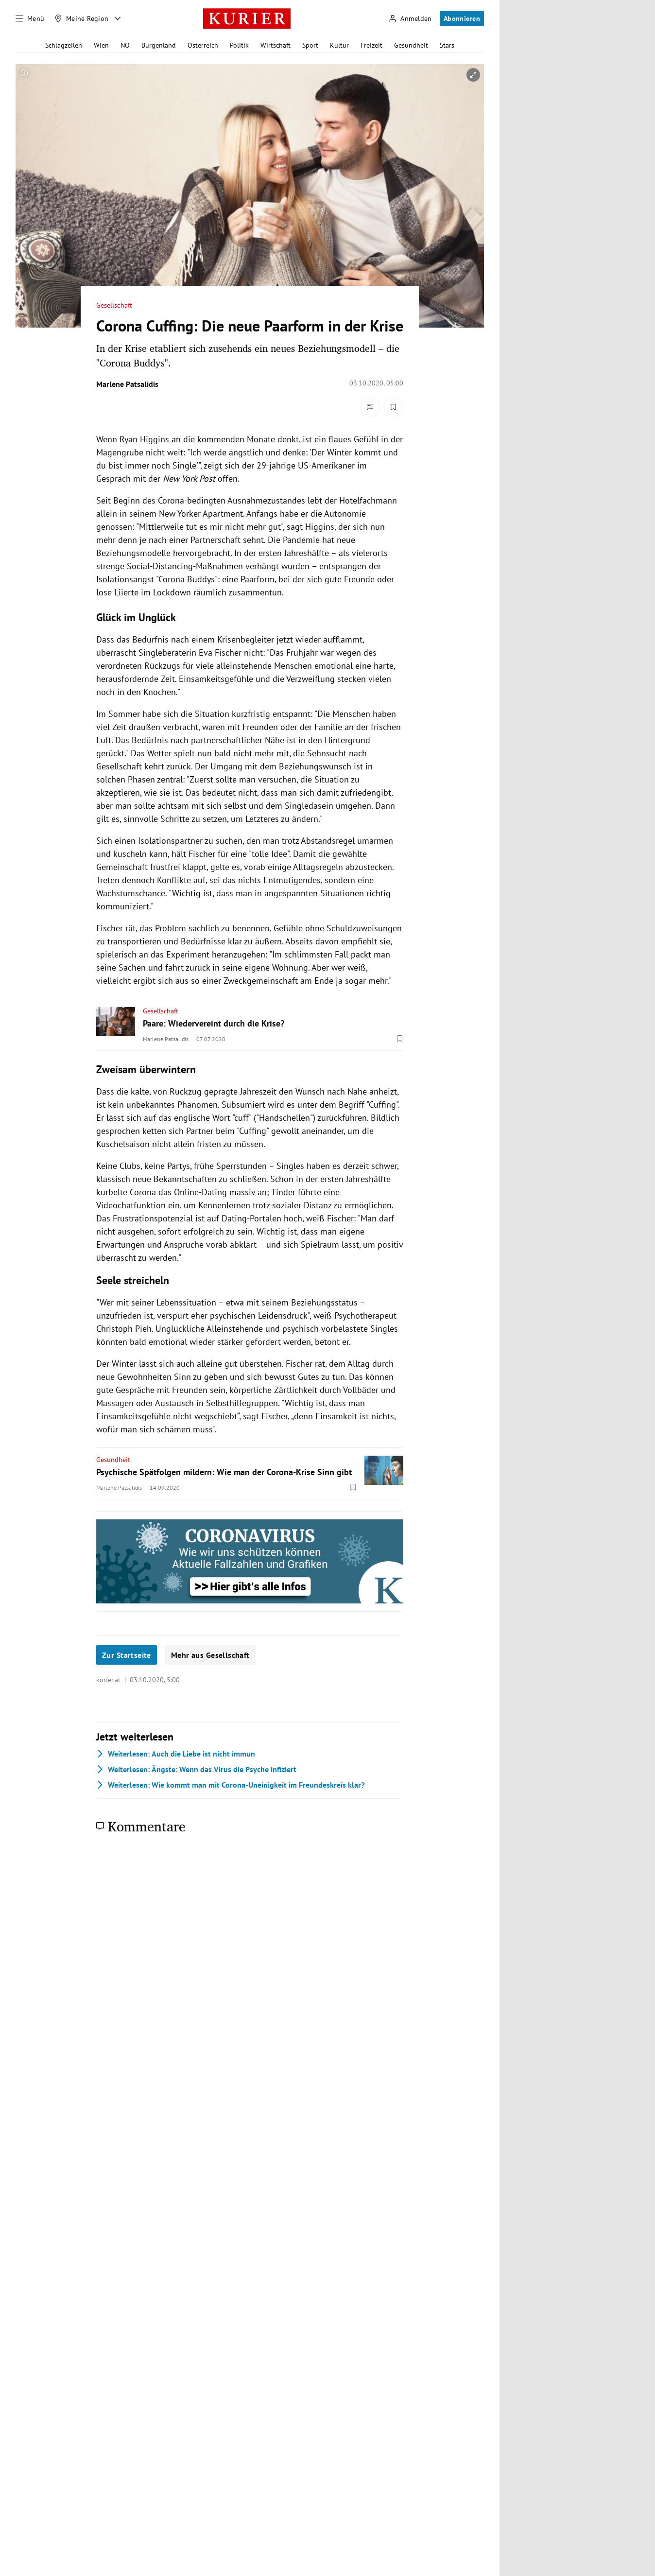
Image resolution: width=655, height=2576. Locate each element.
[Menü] (30, 18)
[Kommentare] (370, 407)
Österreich (203, 45)
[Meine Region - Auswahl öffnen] (117, 18)
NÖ (125, 45)
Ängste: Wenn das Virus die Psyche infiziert (196, 1769)
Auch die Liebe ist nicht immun (175, 1753)
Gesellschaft (114, 305)
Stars (447, 45)
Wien (101, 45)
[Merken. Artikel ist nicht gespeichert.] (393, 407)
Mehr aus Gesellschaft (210, 1655)
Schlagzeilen (63, 45)
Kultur (339, 45)
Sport (310, 45)
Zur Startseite (126, 1655)
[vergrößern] (473, 75)
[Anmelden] (410, 19)
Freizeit (371, 45)
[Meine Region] (82, 18)
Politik (239, 45)
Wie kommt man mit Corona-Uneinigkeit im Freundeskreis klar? (230, 1785)
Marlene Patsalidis (127, 384)
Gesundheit (411, 45)
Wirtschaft (275, 45)
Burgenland (158, 45)
